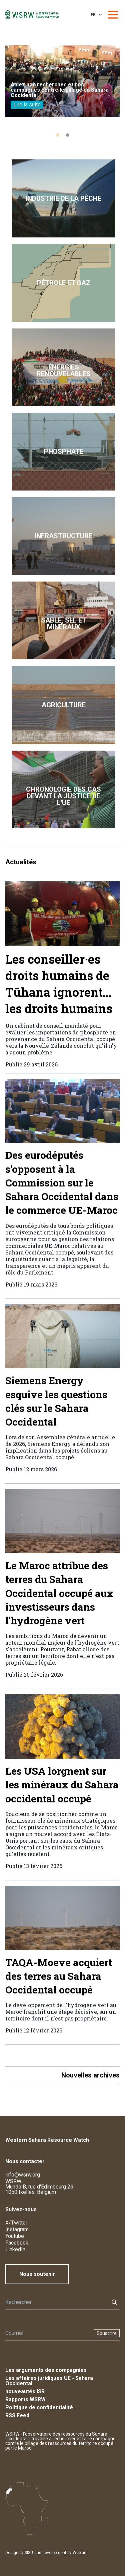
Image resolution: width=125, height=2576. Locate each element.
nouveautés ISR (25, 2391)
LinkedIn (15, 2249)
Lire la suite (27, 104)
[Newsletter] (47, 2333)
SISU (29, 2553)
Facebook (16, 2243)
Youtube (14, 2236)
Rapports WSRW (25, 2399)
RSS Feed (17, 2415)
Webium (80, 2553)
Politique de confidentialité (39, 2407)
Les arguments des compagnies (46, 2370)
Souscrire (107, 2333)
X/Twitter (16, 2223)
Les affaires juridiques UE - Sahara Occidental (49, 2381)
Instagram (17, 2229)
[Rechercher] (55, 2302)
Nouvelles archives (90, 2075)
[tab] (58, 135)
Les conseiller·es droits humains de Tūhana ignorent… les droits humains (58, 984)
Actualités (20, 862)
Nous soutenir (37, 2274)
